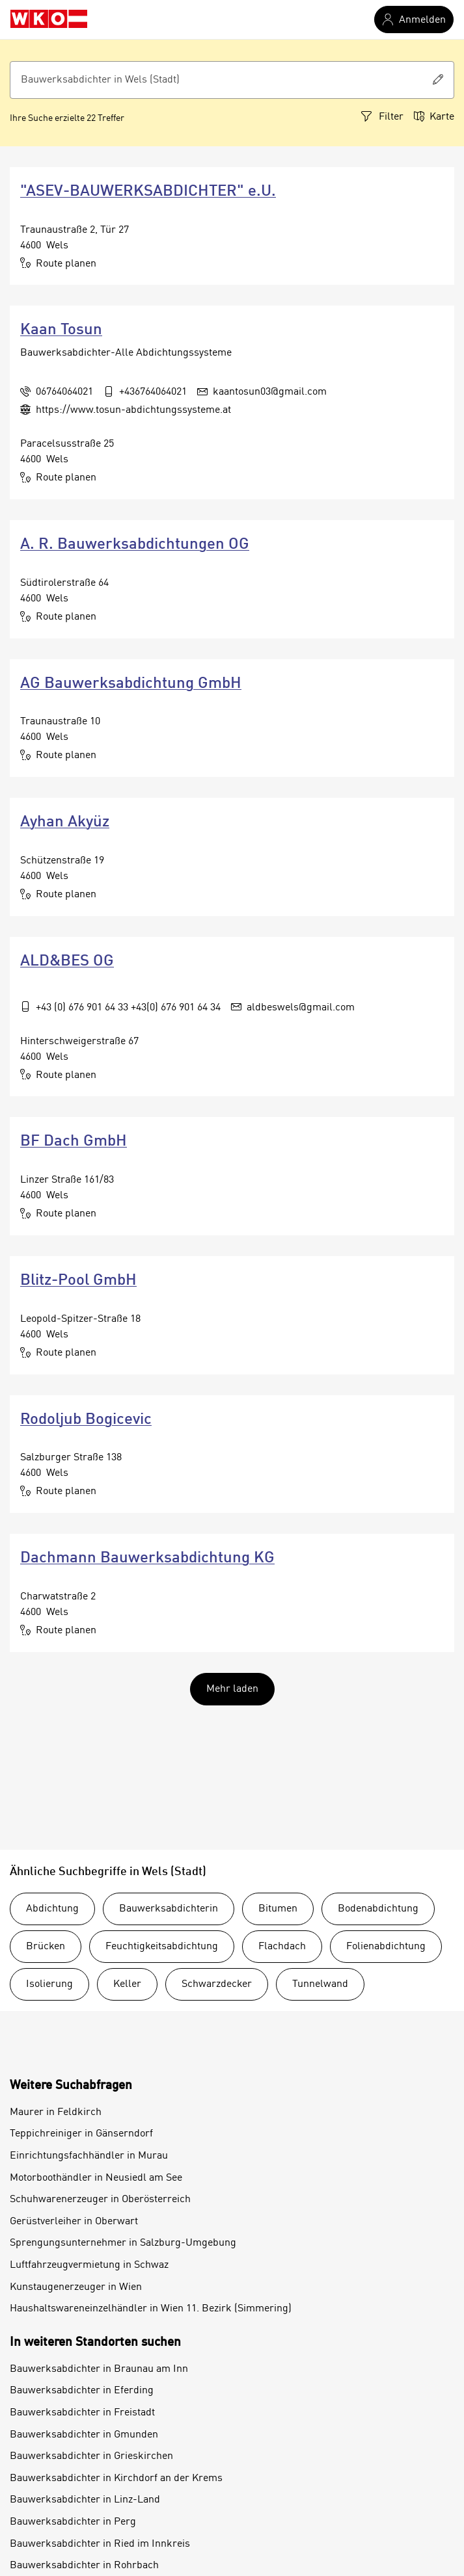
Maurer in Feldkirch (56, 2112)
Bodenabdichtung (378, 1909)
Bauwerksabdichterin (168, 1909)
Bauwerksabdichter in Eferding (82, 2390)
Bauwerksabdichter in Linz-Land (85, 2500)
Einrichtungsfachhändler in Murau (89, 2156)
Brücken (45, 1946)
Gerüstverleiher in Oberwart (74, 2221)
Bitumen (277, 1909)
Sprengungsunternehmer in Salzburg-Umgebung (123, 2243)
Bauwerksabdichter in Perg (73, 2522)
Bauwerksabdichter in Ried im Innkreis (100, 2544)
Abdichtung (52, 1909)
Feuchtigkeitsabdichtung (161, 1946)
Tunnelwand (320, 1984)
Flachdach (282, 1946)
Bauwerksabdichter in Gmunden (84, 2435)
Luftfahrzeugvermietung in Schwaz (89, 2265)
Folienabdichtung (386, 1946)
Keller (127, 1984)
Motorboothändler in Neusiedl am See (96, 2178)
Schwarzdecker (217, 1984)
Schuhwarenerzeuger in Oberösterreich (100, 2199)
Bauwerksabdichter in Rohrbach (84, 2565)
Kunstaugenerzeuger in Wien (76, 2287)
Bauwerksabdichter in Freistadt (82, 2413)
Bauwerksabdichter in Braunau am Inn (99, 2369)
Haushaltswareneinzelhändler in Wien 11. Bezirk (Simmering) (151, 2309)
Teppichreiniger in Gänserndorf (81, 2134)
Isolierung (49, 1984)
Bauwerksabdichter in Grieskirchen (91, 2456)
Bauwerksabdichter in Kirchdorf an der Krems (116, 2478)
